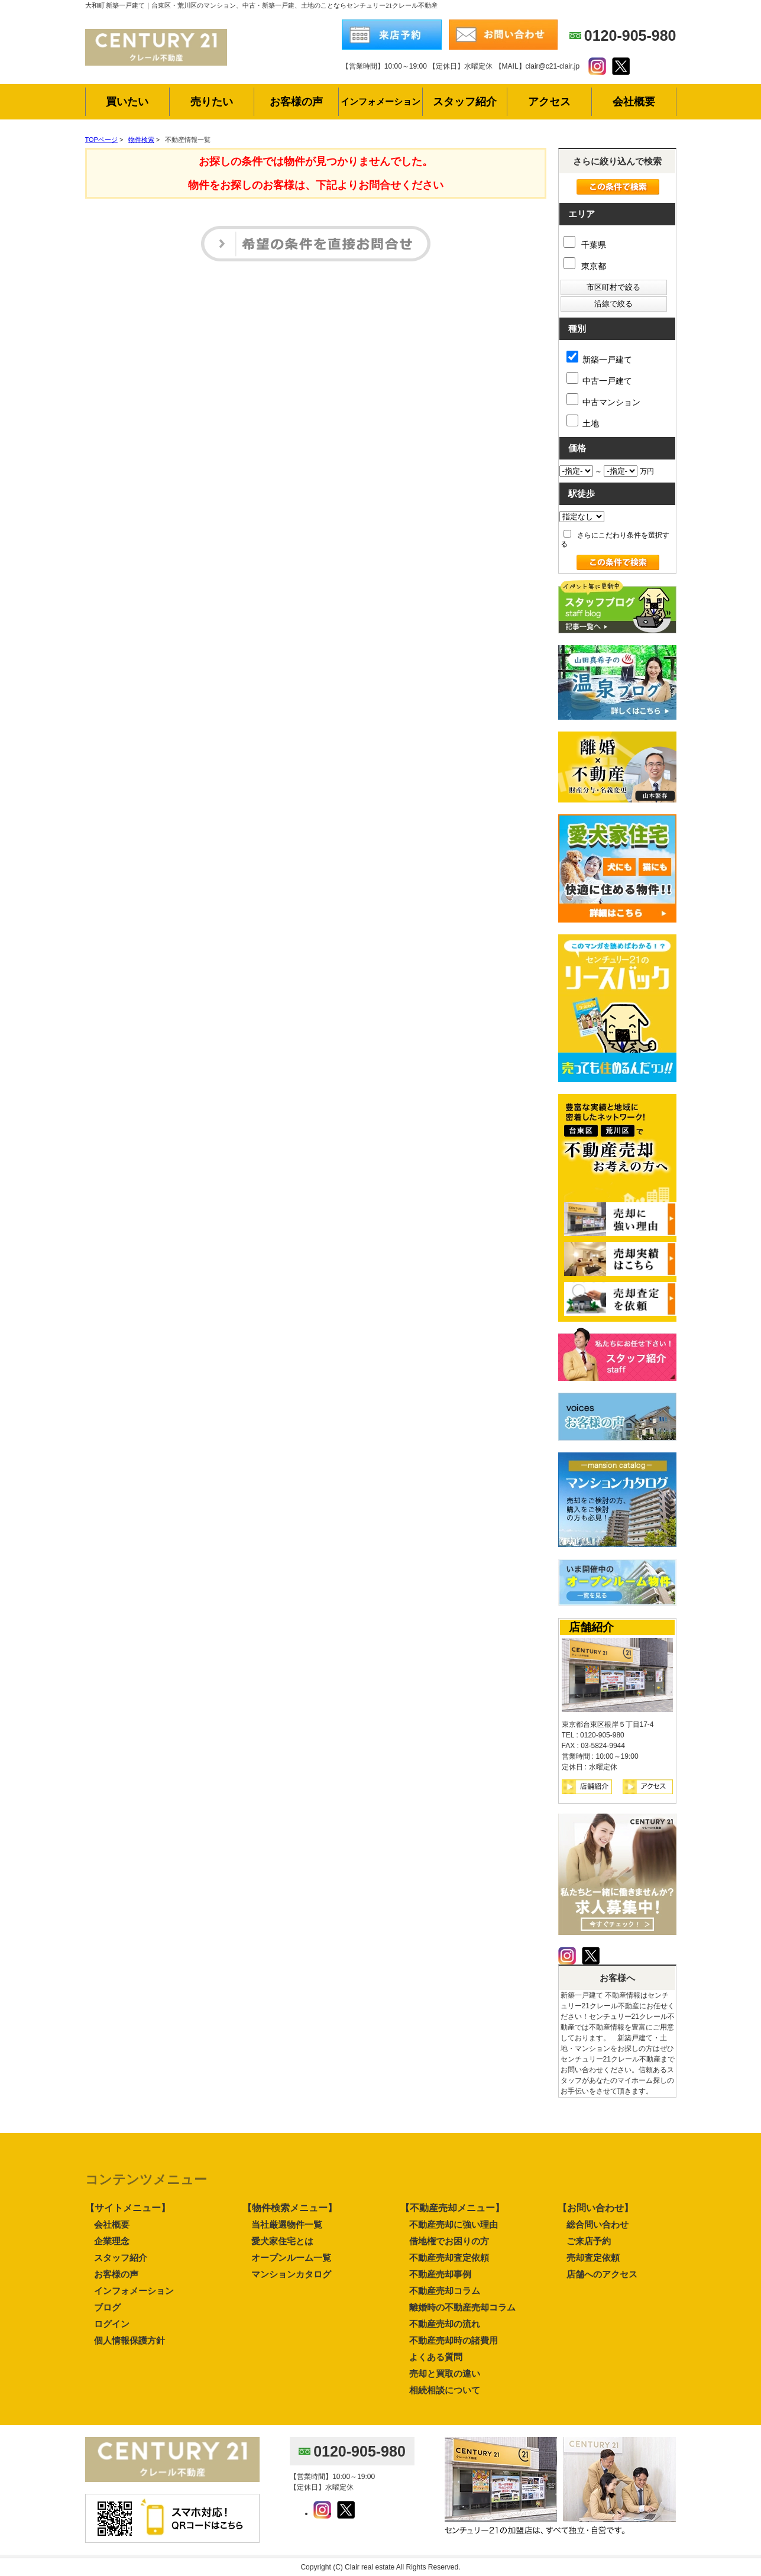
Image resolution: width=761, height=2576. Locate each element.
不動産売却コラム (444, 2291)
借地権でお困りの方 (449, 2241)
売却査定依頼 (593, 2258)
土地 (582, 421)
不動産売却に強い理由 (453, 2224)
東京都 (585, 266)
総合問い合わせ (597, 2224)
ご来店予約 (588, 2241)
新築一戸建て (599, 357)
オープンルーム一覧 (291, 2258)
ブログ (107, 2307)
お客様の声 (116, 2274)
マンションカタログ (291, 2274)
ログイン (111, 2324)
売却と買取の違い (444, 2373)
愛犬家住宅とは (282, 2241)
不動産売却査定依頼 (449, 2258)
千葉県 (585, 245)
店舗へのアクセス (601, 2274)
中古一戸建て (599, 379)
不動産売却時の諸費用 (453, 2340)
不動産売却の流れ (444, 2324)
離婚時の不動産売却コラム (462, 2307)
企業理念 (111, 2241)
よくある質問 (435, 2357)
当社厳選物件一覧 (286, 2224)
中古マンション (603, 400)
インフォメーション (134, 2291)
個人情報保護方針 (129, 2340)
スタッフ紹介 (120, 2258)
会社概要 (111, 2224)
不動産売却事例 (440, 2274)
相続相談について (444, 2390)
